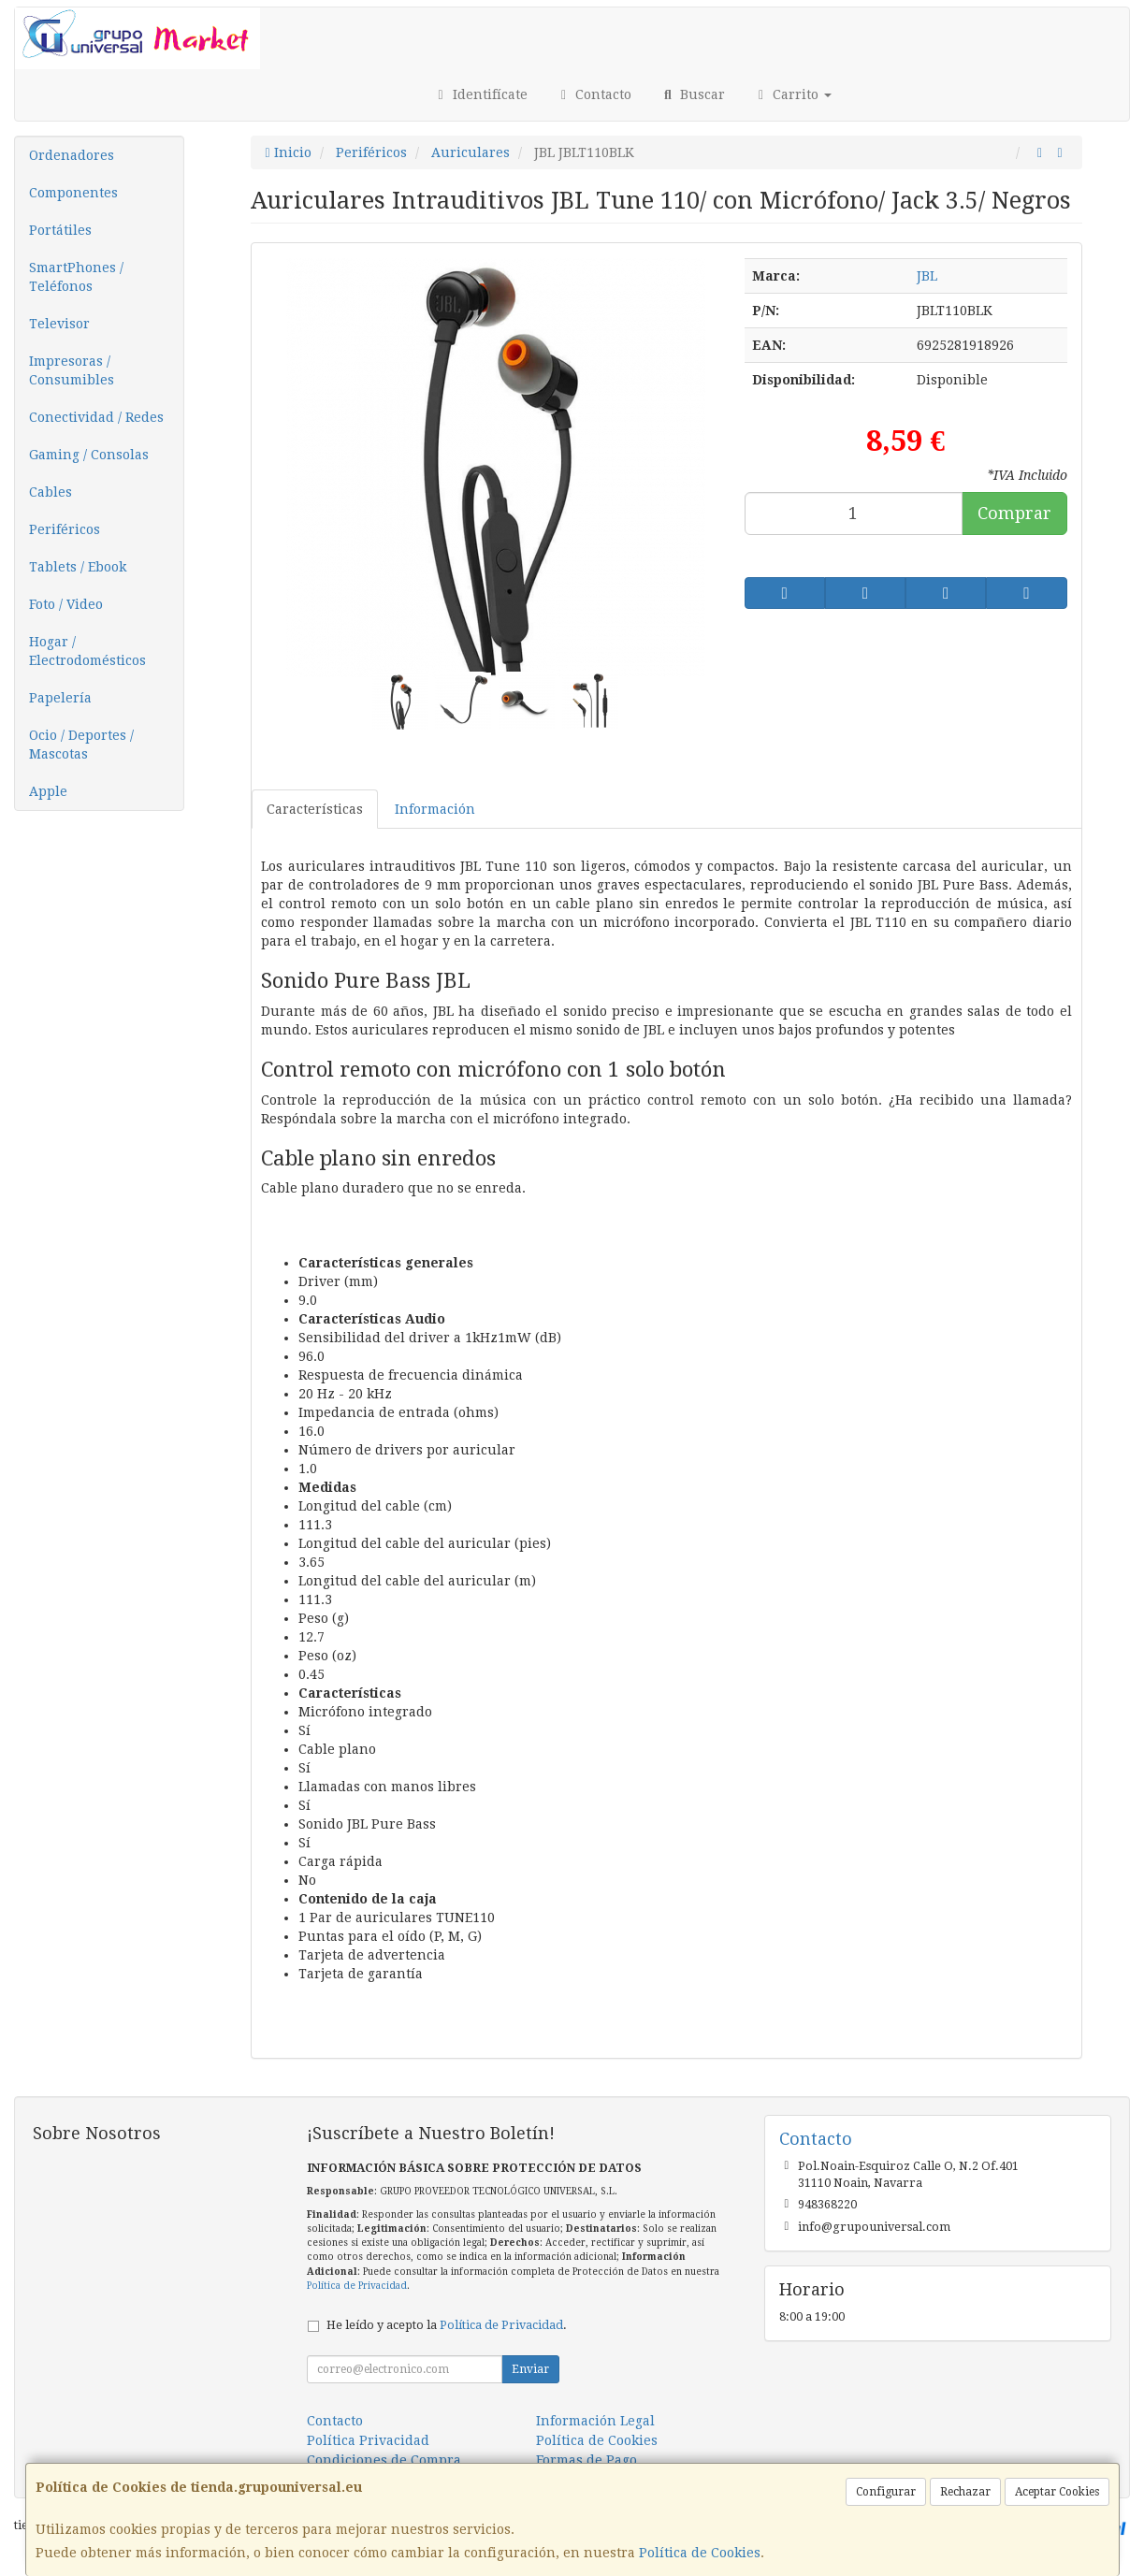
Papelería (60, 697)
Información (435, 809)
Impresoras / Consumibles (71, 370)
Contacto (594, 94)
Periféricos (64, 529)
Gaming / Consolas (89, 454)
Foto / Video (66, 604)
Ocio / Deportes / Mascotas (81, 744)
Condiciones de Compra (384, 2460)
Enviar (530, 2369)
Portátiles (60, 230)
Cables (50, 492)
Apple (48, 791)
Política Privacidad (368, 2440)
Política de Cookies (699, 2552)
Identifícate (480, 94)
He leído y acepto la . (446, 2325)
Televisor (59, 323)
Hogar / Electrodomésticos (87, 651)
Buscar (692, 94)
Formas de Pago (586, 2460)
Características (315, 809)
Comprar (1014, 513)
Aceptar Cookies (1057, 2491)
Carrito (793, 94)
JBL (927, 275)
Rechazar (965, 2491)
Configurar (886, 2491)
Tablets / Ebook (77, 566)
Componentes (73, 192)
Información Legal (595, 2420)
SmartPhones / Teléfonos (76, 277)
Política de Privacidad (357, 2285)
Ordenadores (71, 155)
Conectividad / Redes (96, 417)
